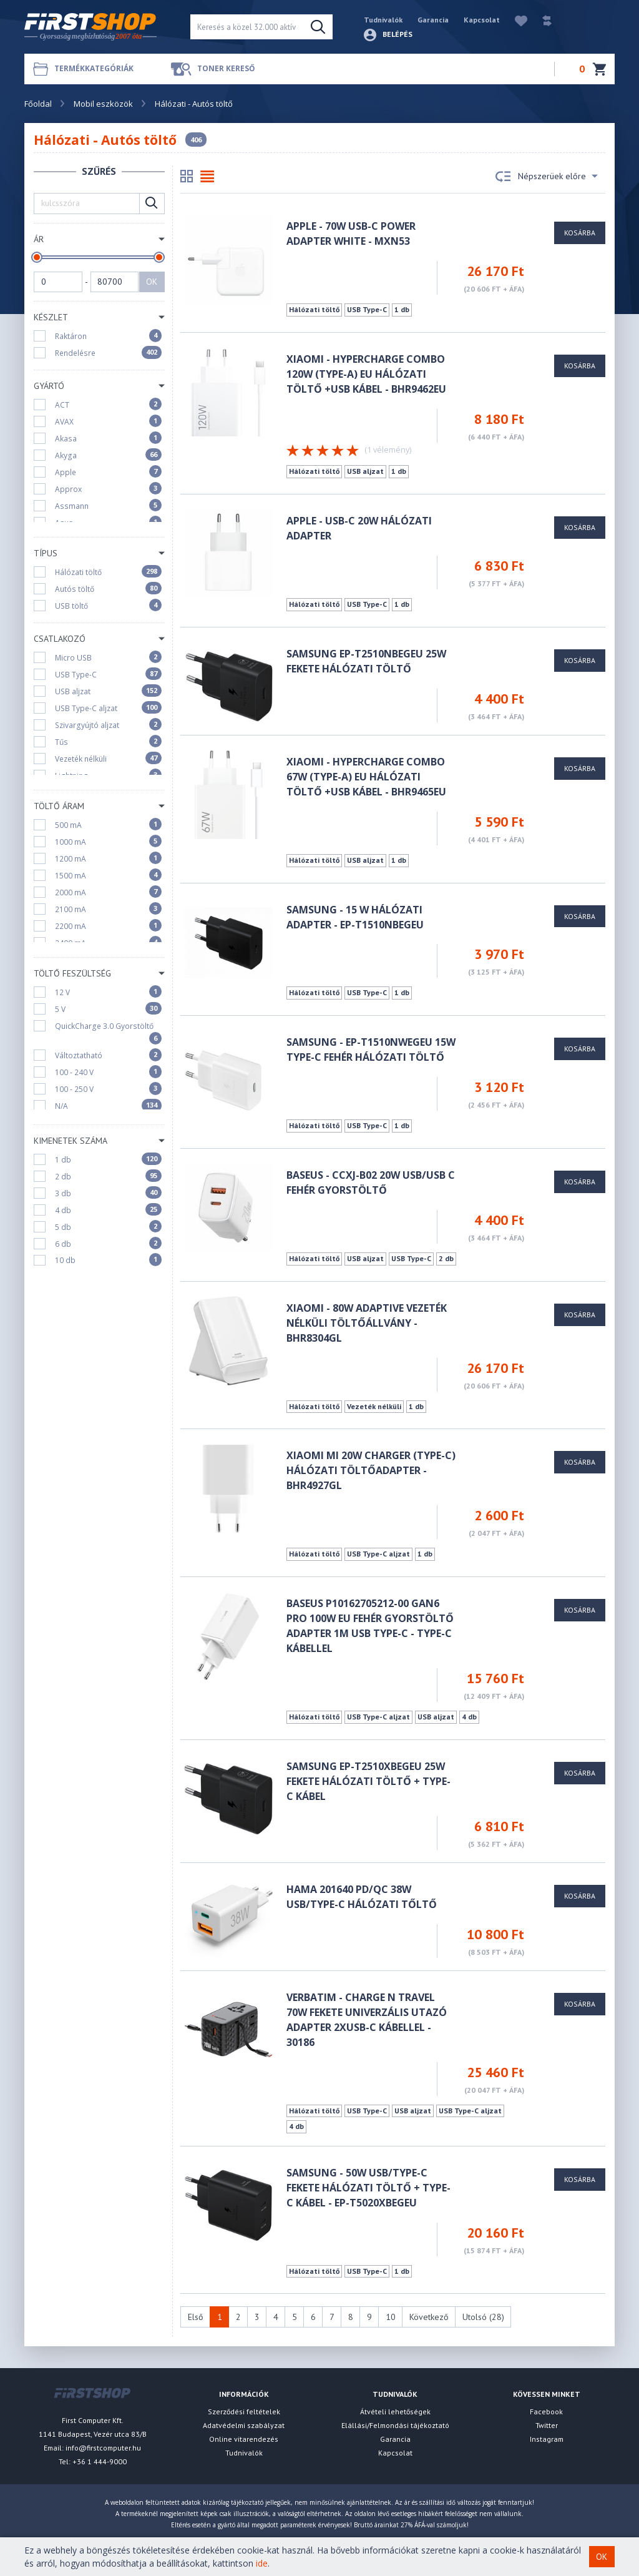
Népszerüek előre (546, 176)
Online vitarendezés (243, 2439)
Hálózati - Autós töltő (194, 103)
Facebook (546, 2411)
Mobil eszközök (103, 103)
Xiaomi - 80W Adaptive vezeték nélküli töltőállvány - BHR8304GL (366, 1323)
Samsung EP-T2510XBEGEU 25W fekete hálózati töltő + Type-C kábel (368, 1781)
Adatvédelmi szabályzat (244, 2425)
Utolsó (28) (483, 2317)
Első (195, 2317)
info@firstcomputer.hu (103, 2447)
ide (262, 2563)
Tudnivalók (383, 19)
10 (391, 2317)
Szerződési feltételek (244, 2411)
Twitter (546, 2425)
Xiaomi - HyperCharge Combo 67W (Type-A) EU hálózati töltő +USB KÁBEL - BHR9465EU (366, 777)
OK (151, 281)
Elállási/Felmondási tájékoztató (395, 2425)
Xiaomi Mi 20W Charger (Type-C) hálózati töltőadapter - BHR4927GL (371, 1470)
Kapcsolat (482, 19)
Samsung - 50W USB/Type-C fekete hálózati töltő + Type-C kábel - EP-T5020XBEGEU (368, 2188)
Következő (429, 2317)
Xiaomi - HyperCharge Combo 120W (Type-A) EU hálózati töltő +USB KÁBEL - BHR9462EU (366, 374)
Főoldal (38, 103)
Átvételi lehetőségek (395, 2411)
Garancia (433, 19)
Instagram (546, 2439)
